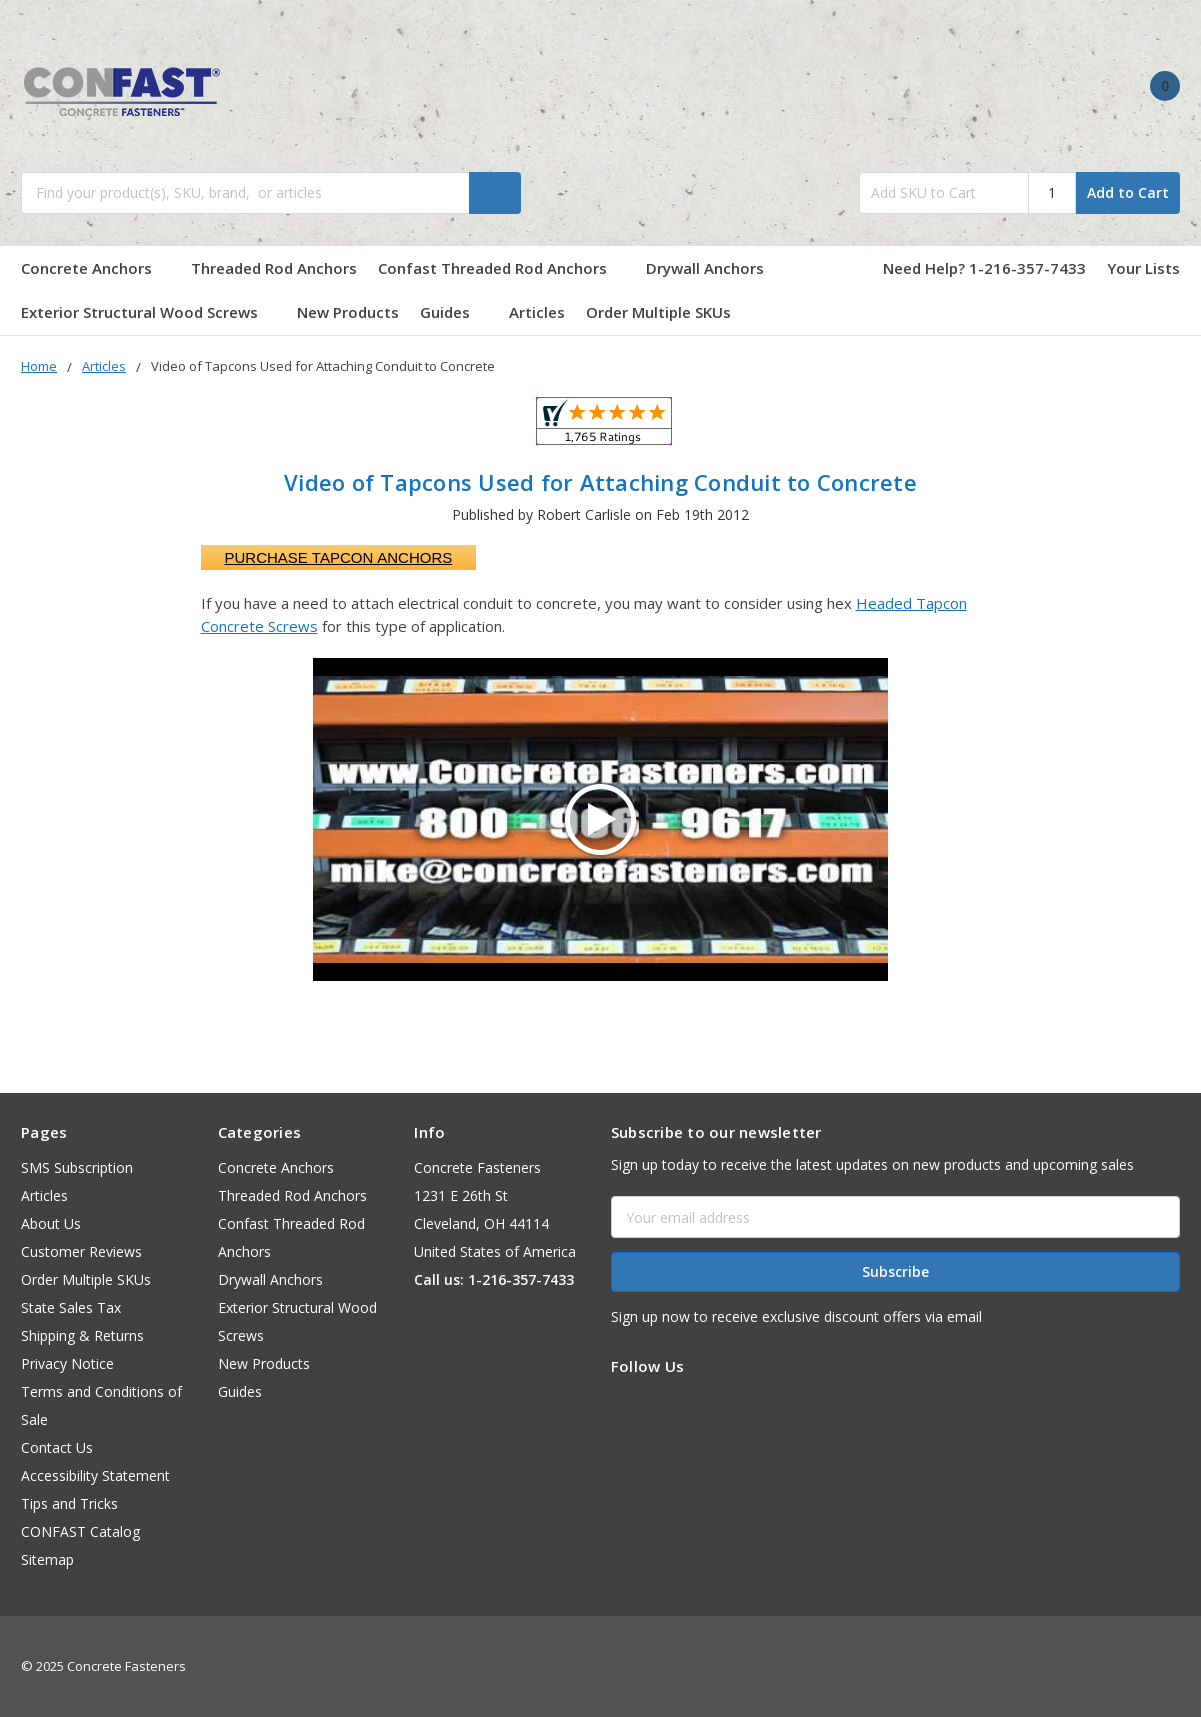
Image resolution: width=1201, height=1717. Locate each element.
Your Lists (1143, 268)
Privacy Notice (67, 1363)
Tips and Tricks (69, 1503)
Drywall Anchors (705, 268)
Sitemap (47, 1559)
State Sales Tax (71, 1307)
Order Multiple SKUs (658, 312)
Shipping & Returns (82, 1335)
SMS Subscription (77, 1167)
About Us (51, 1223)
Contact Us (57, 1447)
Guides (454, 312)
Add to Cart (1128, 192)
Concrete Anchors (95, 268)
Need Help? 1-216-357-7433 (984, 268)
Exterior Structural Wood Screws (148, 312)
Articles (537, 312)
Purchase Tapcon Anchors (339, 557)
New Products (348, 312)
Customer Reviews (81, 1251)
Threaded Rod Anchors (274, 268)
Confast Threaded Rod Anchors (501, 268)
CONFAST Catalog (80, 1531)
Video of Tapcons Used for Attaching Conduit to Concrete (600, 482)
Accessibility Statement (95, 1475)
